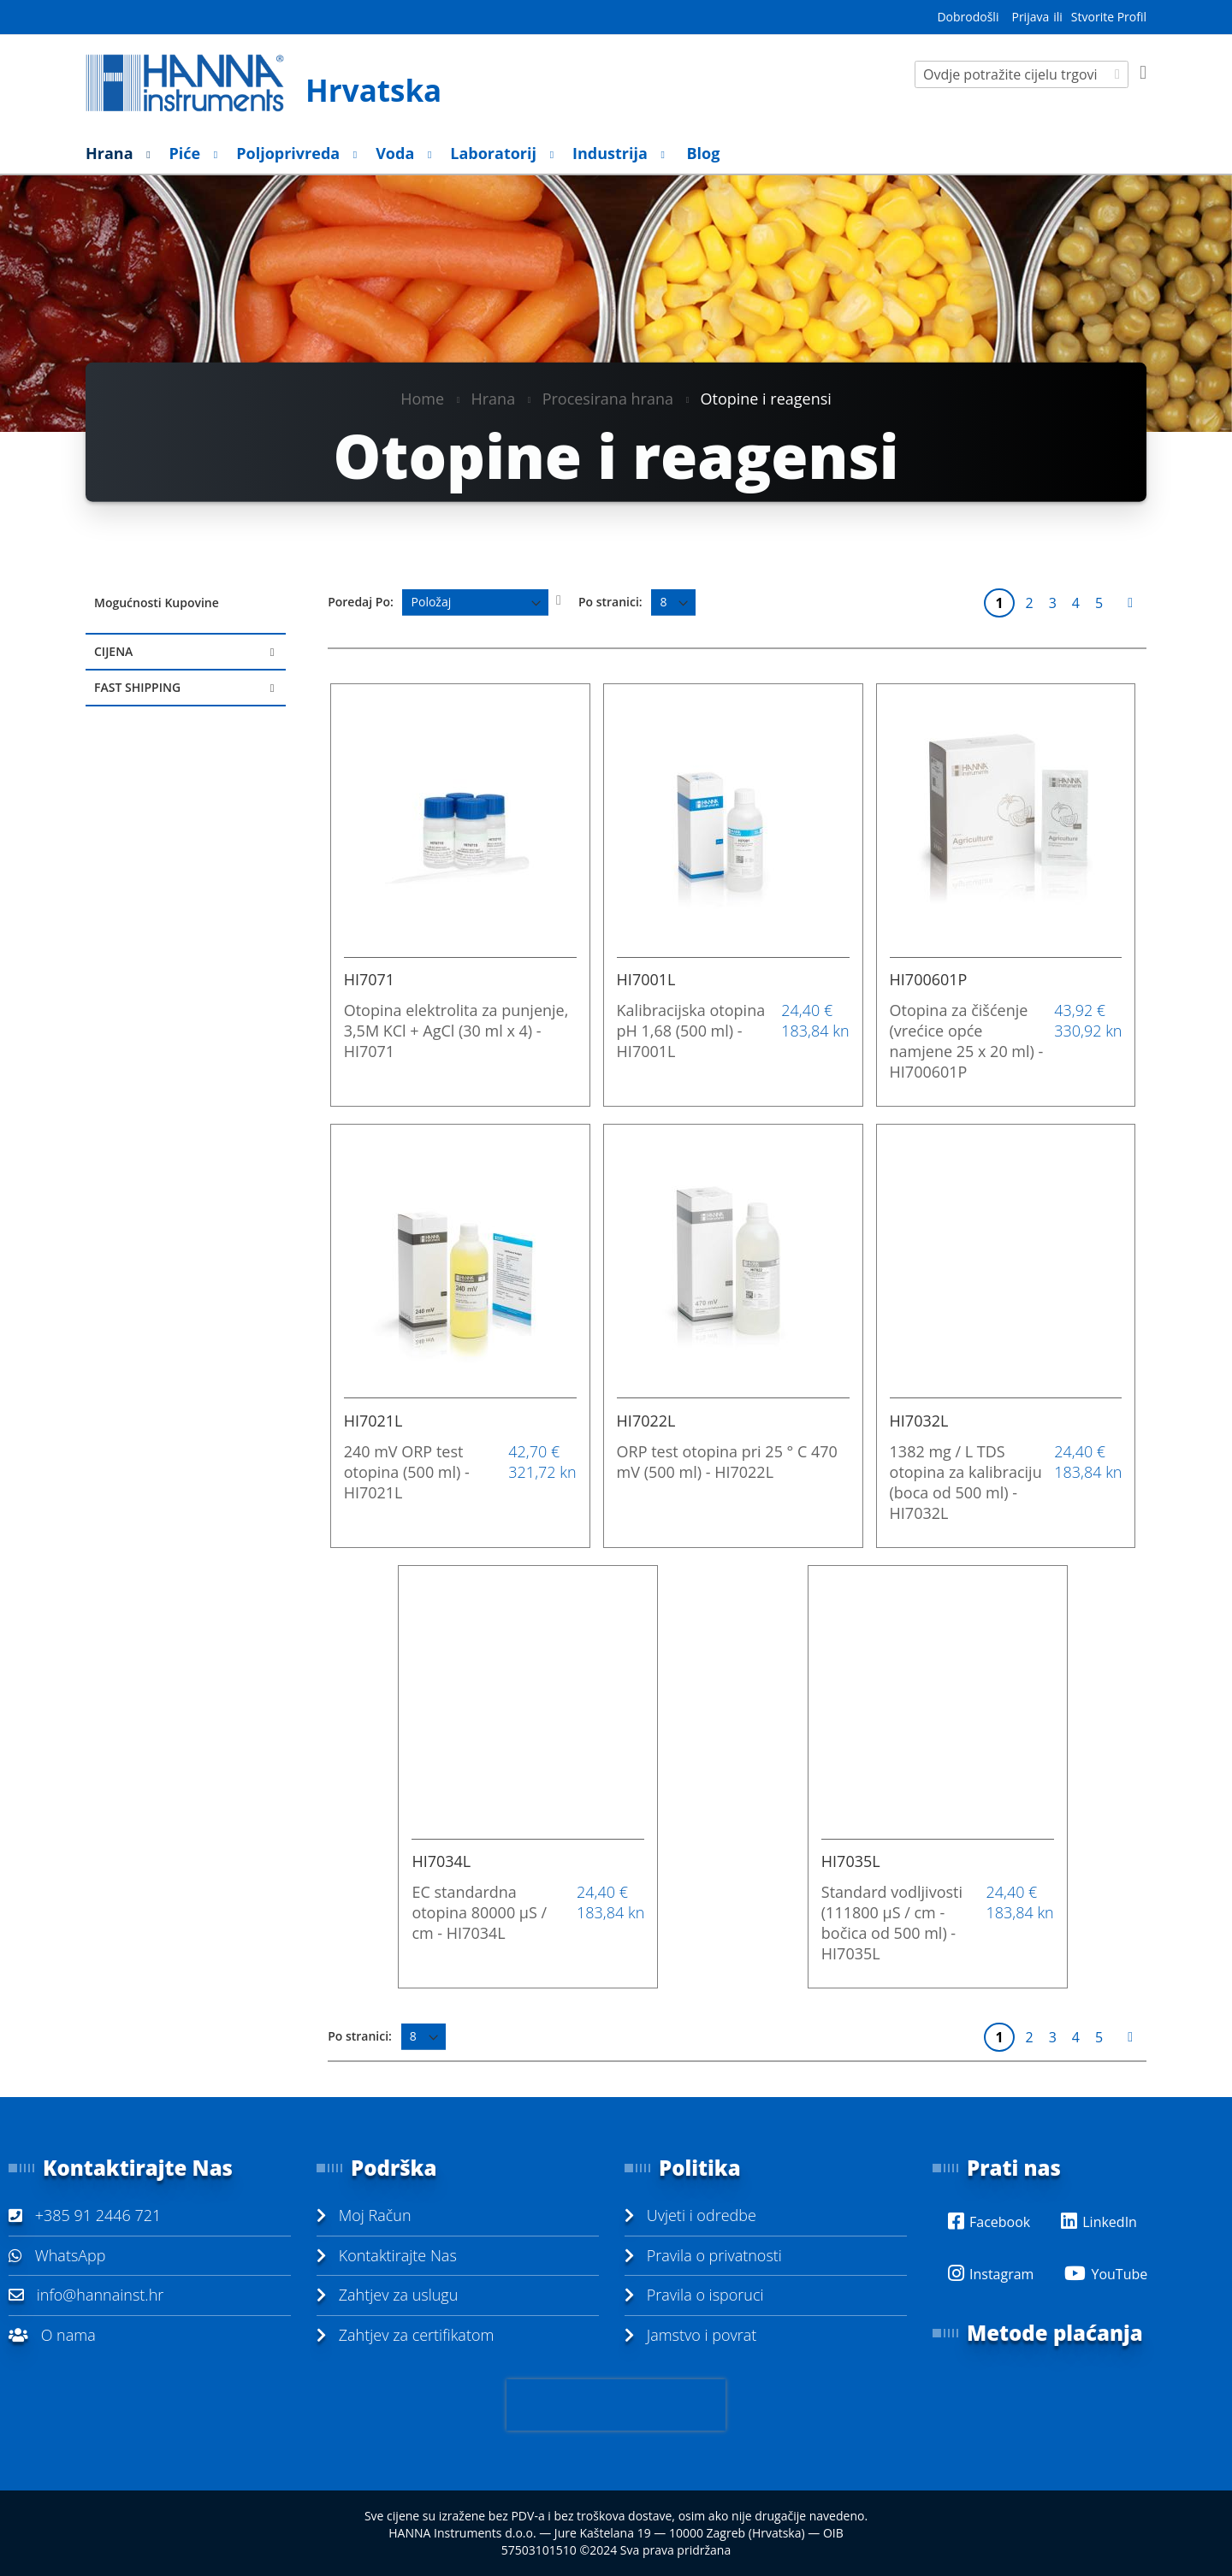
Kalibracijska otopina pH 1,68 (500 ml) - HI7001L (691, 1030)
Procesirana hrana (607, 398)
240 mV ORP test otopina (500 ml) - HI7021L (407, 1472)
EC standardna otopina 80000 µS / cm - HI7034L (479, 1912)
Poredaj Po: (361, 602)
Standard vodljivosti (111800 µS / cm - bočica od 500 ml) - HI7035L (891, 1923)
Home (422, 398)
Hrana (493, 398)
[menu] (616, 153)
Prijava (1030, 17)
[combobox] (1021, 74)
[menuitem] (113, 153)
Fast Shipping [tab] (137, 687)
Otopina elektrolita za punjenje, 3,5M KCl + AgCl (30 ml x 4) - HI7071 (456, 1030)
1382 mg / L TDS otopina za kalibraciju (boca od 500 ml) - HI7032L (966, 1482)
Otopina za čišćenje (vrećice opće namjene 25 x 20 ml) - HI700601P (967, 1041)
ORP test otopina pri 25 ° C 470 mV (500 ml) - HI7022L (727, 1461)
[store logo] (284, 83)
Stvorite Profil (1108, 17)
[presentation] (616, 2405)
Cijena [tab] (113, 651)
